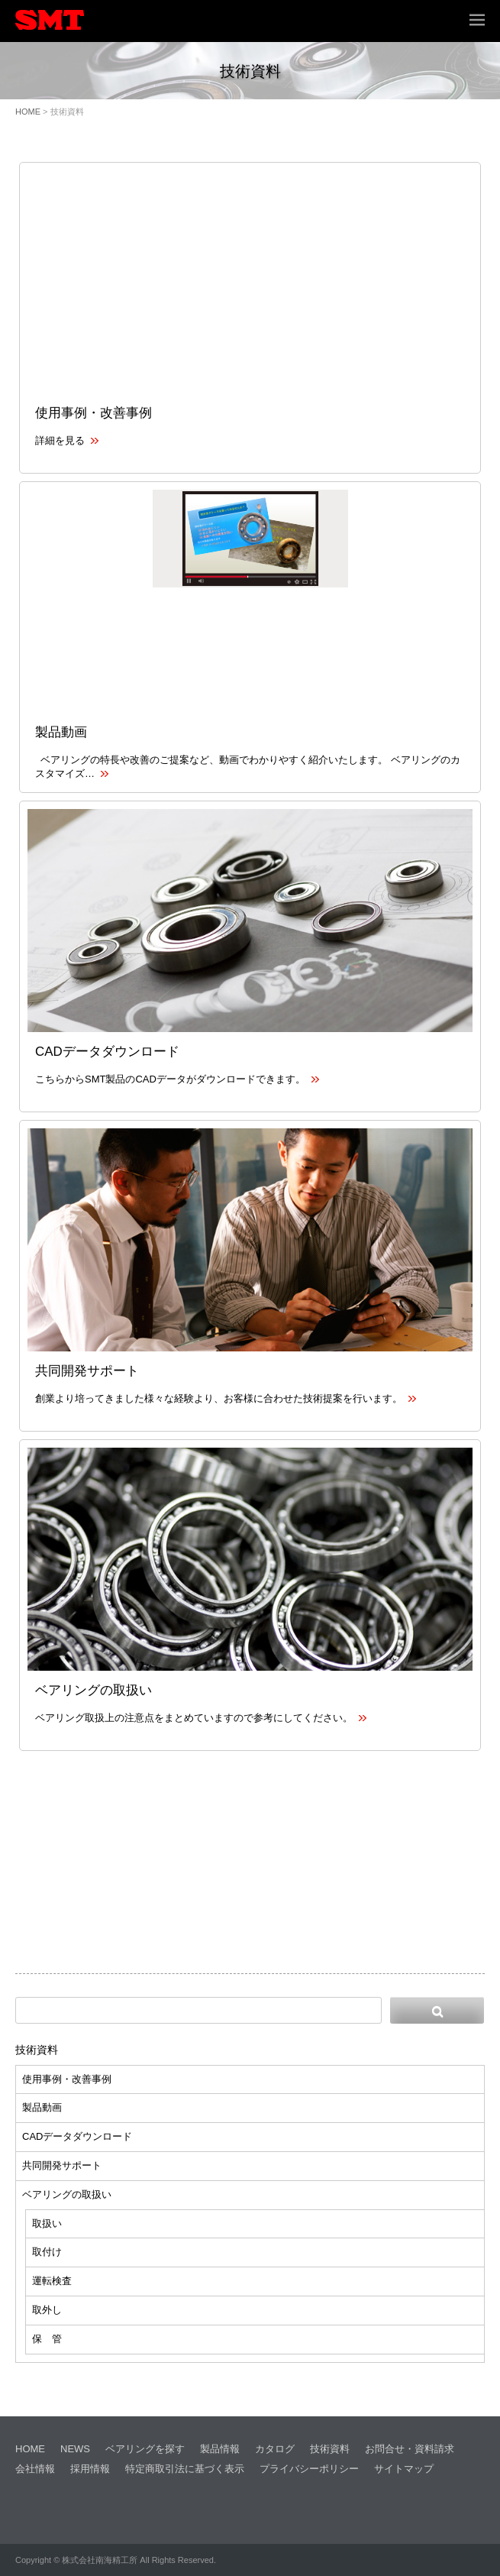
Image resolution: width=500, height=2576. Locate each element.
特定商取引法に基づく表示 (184, 2468)
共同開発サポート (87, 1371)
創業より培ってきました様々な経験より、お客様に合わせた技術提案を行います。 (225, 1398)
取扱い (47, 2223)
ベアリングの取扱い (93, 1690)
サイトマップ (404, 2468)
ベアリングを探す (145, 2449)
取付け (47, 2251)
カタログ (275, 2449)
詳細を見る (66, 440)
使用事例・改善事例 (93, 413)
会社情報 (35, 2468)
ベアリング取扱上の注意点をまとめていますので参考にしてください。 (200, 1717)
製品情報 (220, 2449)
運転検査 (52, 2280)
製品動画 (61, 732)
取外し (47, 2309)
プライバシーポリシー (309, 2468)
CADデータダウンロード (107, 1051)
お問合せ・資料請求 (409, 2449)
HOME (27, 111)
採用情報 (90, 2468)
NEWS (75, 2449)
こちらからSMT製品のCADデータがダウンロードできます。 (177, 1079)
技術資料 (36, 2050)
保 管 (47, 2339)
